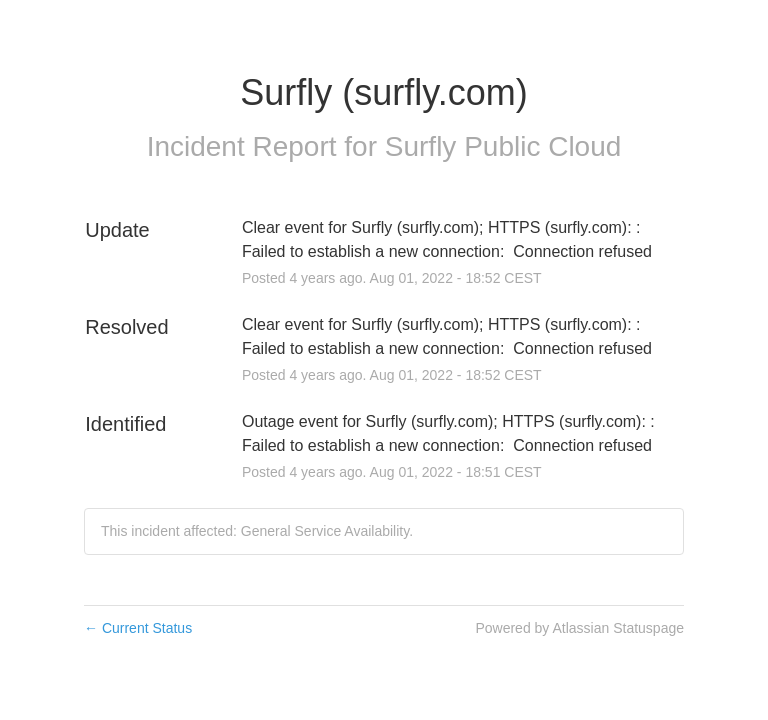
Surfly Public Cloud (503, 146)
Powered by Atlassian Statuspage (579, 628)
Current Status (138, 628)
